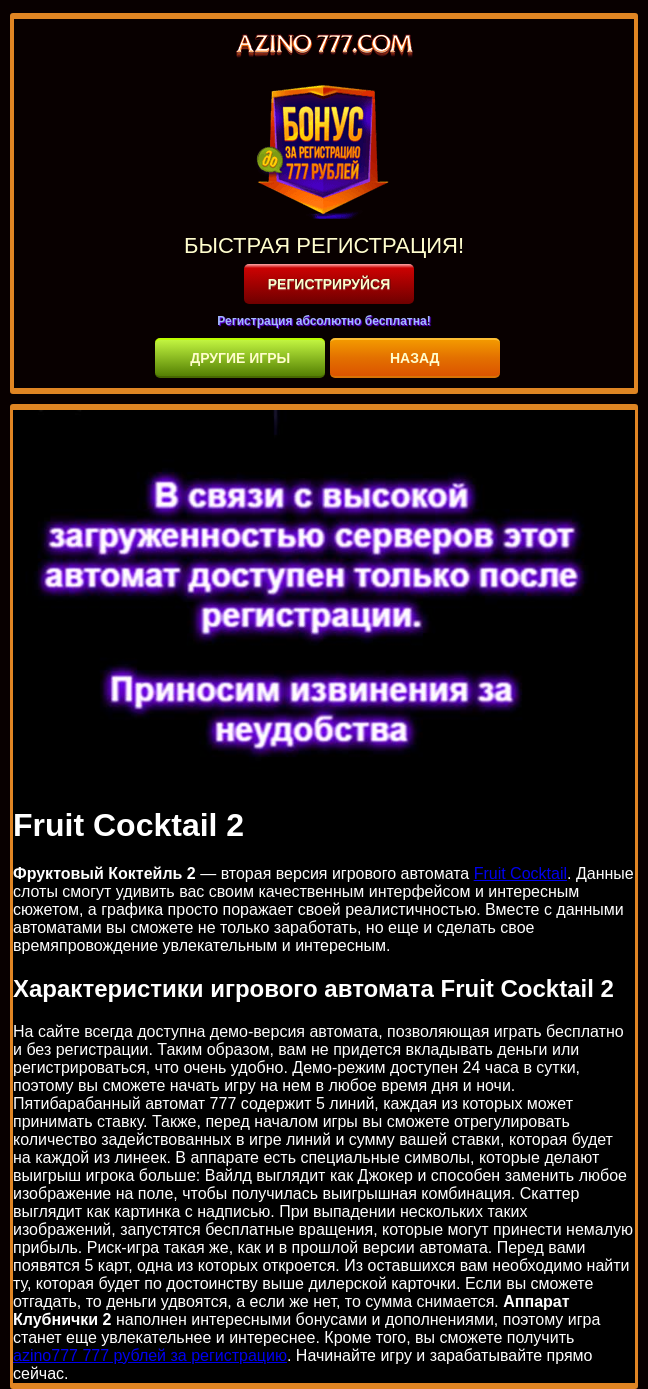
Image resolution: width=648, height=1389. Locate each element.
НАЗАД (415, 358)
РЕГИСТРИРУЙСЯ (329, 284)
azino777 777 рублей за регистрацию (150, 1355)
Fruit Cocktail (520, 873)
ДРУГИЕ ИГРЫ (240, 358)
